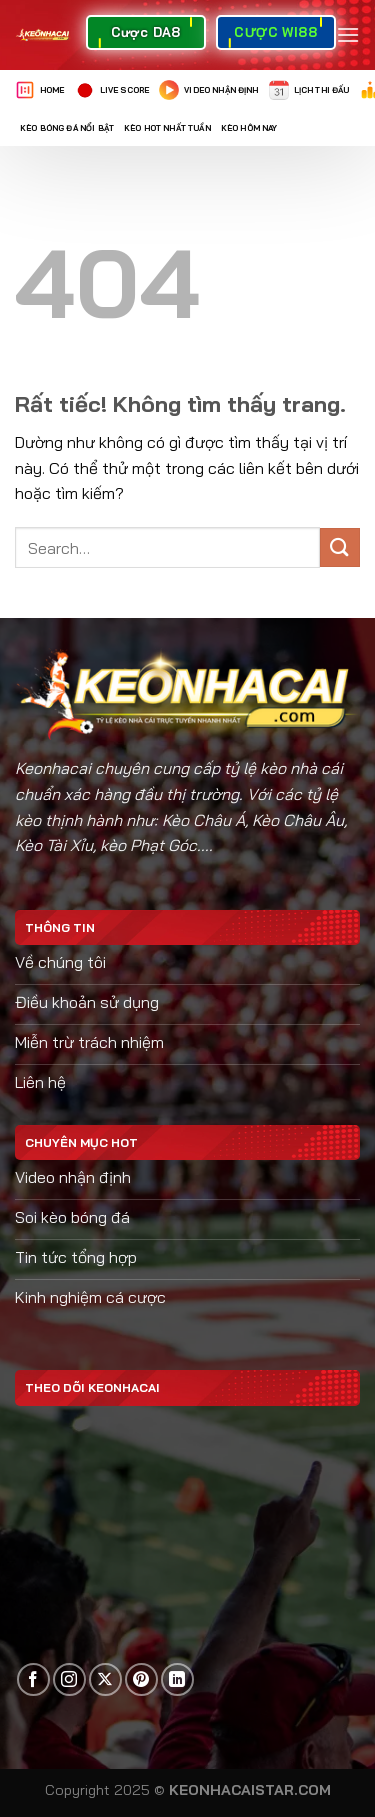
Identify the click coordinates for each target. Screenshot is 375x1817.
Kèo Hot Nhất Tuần (167, 128)
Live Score (112, 90)
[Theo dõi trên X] (105, 1679)
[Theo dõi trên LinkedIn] (177, 1679)
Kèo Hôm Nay (249, 128)
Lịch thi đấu (309, 90)
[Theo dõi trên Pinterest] (141, 1679)
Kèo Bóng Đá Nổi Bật (67, 128)
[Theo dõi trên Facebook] (33, 1679)
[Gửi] (340, 547)
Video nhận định (208, 90)
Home (40, 90)
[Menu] (348, 34)
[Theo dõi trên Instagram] (69, 1679)
